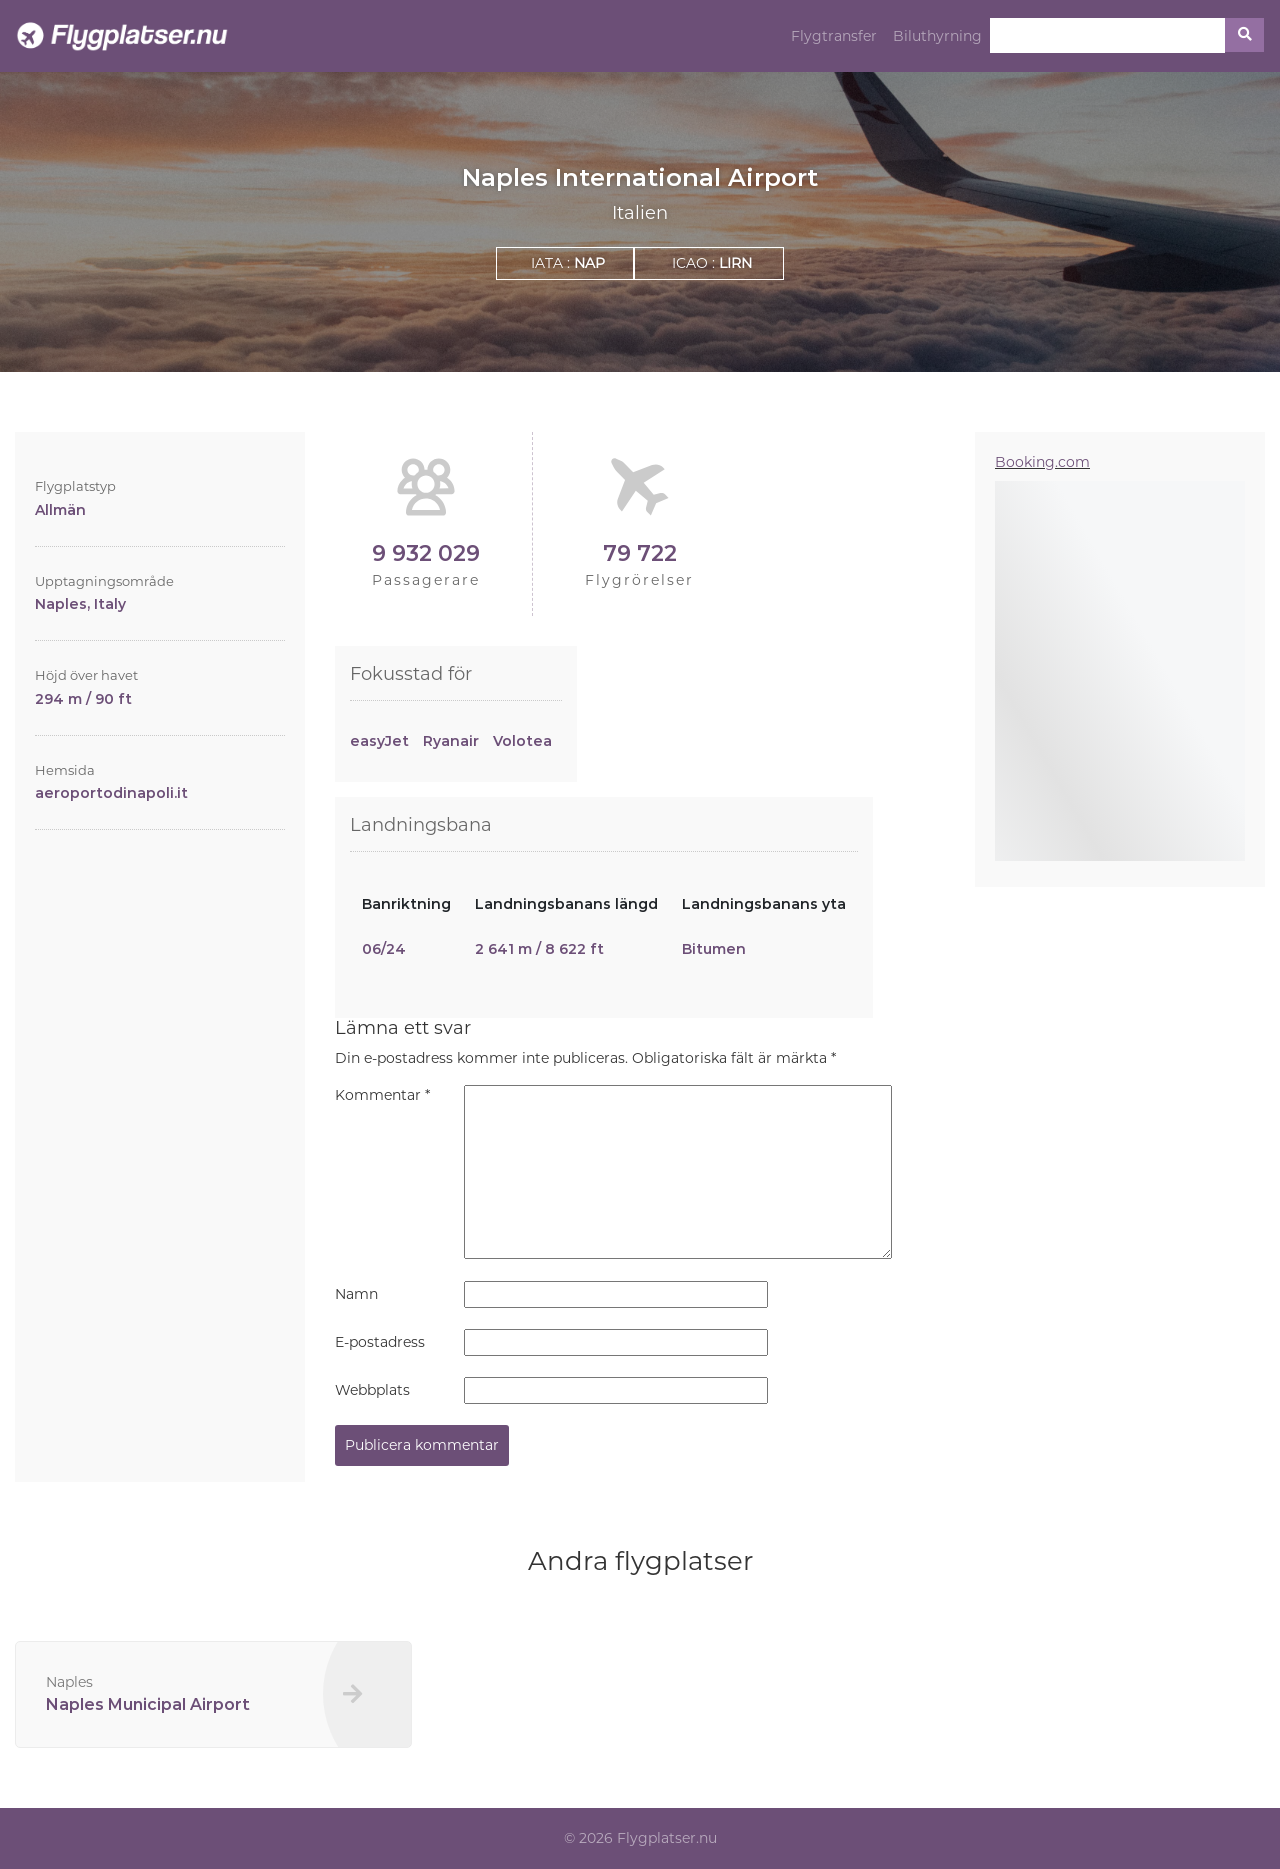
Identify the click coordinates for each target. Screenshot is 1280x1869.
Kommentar (382, 1095)
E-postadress (380, 1342)
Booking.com (1042, 462)
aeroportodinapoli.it (111, 793)
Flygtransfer (834, 36)
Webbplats (372, 1390)
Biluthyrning (937, 36)
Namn (356, 1294)
